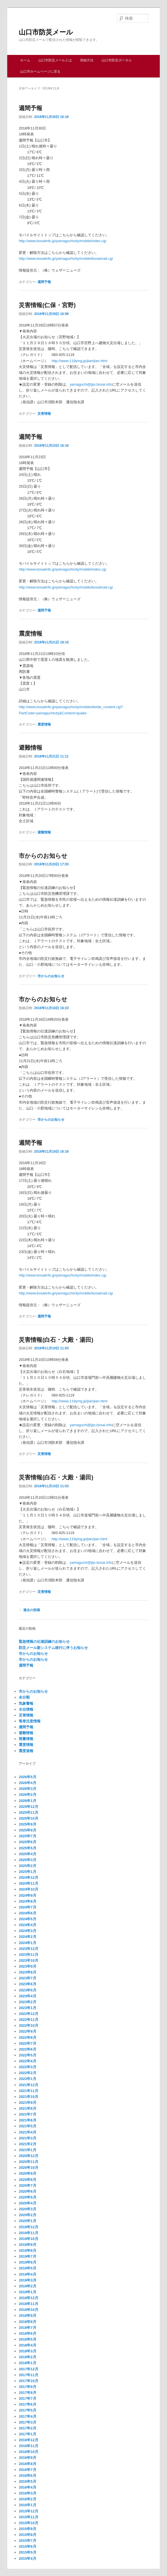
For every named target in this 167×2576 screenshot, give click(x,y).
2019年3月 (27, 2280)
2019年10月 (28, 2239)
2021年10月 (28, 2097)
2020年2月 (27, 2215)
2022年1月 (27, 2079)
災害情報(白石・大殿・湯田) (56, 1339)
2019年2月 (27, 2286)
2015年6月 (27, 2546)
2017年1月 (27, 2434)
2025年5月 (27, 1848)
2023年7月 (27, 1978)
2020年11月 (28, 2162)
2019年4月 (27, 2274)
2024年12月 (28, 1877)
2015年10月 (28, 2523)
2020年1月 (27, 2221)
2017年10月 (28, 2381)
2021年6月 (27, 2120)
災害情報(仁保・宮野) (47, 305)
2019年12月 (28, 2227)
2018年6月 (27, 2333)
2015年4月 (27, 2558)
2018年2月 (27, 2357)
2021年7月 (27, 2114)
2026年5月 (27, 1777)
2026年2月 (27, 1794)
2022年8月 (27, 2037)
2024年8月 (27, 1901)
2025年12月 (28, 1806)
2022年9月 (27, 2031)
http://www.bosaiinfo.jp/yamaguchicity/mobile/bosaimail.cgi (66, 258)
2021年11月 (28, 2091)
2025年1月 (27, 1872)
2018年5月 (27, 2339)
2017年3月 (27, 2422)
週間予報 (30, 108)
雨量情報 (26, 1739)
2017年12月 (28, 2369)
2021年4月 (27, 2132)
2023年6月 (27, 1984)
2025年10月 (28, 1818)
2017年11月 (28, 2375)
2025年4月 (27, 1854)
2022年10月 (28, 2025)
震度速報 (26, 1751)
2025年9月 (27, 1824)
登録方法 (86, 60)
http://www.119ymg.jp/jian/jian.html (79, 361)
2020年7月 (27, 2185)
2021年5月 (27, 2126)
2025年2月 (27, 1866)
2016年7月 (27, 2470)
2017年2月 (27, 2428)
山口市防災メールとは (55, 60)
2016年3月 (27, 2493)
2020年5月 (27, 2197)
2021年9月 (27, 2102)
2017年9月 (27, 2387)
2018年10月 (28, 2310)
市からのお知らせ (43, 856)
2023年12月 (28, 1949)
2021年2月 (27, 2144)
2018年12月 (28, 2298)
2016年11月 (28, 2446)
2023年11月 (28, 1954)
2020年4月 (27, 2203)
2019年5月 (27, 2268)
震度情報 (30, 633)
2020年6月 (27, 2191)
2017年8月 (27, 2392)
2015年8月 (27, 2535)
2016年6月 (27, 2475)
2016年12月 (28, 2440)
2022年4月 (27, 2061)
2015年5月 (27, 2552)
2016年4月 (27, 2487)
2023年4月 (27, 1996)
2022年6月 (27, 2049)
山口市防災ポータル (117, 60)
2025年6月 (27, 1842)
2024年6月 (27, 1913)
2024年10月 (28, 1889)
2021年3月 (27, 2138)
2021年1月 (27, 2150)
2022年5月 (27, 2055)
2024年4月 (27, 1925)
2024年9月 (27, 1895)
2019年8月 (27, 2250)
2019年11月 (28, 2233)
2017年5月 (27, 2410)
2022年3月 (27, 2067)
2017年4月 (27, 2416)
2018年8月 (27, 2322)
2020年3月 (27, 2209)
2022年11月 (28, 2019)
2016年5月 (27, 2481)
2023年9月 (27, 1966)
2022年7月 (27, 2043)
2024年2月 (27, 1937)
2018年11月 (28, 2304)
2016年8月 (27, 2464)
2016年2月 (27, 2499)
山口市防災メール (46, 32)
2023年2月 (27, 2002)
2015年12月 (28, 2511)
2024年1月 (27, 1943)
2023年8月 (27, 1972)
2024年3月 (27, 1931)
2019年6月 (27, 2262)
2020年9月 (27, 2173)
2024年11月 (28, 1883)
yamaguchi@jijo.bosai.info (91, 384)
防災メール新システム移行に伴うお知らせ (53, 1648)
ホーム (25, 60)
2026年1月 (27, 1801)
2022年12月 (28, 2014)
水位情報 (26, 1709)
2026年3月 (27, 1789)
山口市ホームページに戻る (40, 71)
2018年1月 (27, 2363)
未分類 (24, 1697)
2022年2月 (27, 2073)
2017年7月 (27, 2398)
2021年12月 (28, 2085)
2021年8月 (27, 2108)
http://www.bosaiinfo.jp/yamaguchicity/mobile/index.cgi (62, 241)
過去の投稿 (29, 1610)
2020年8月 (27, 2179)
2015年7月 (27, 2540)
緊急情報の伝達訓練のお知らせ (44, 1641)
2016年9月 (27, 2457)
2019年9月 (27, 2245)
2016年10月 (28, 2452)
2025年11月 (28, 1812)
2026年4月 (27, 1783)
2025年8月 (27, 1830)
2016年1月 (27, 2505)
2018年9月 (27, 2315)
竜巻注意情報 (30, 1721)
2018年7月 (27, 2327)
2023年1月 (27, 2008)
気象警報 (26, 1703)
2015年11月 (28, 2517)
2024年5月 (27, 1919)
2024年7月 (27, 1907)
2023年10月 (28, 1960)
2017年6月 (27, 2404)
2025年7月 (27, 1836)
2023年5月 (27, 1990)
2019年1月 (27, 2292)
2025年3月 (27, 1860)
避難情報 (30, 747)
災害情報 (44, 414)
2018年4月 (27, 2345)
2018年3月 (27, 2351)
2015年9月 (27, 2529)
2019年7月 (27, 2256)
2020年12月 (28, 2156)
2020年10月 (28, 2167)
